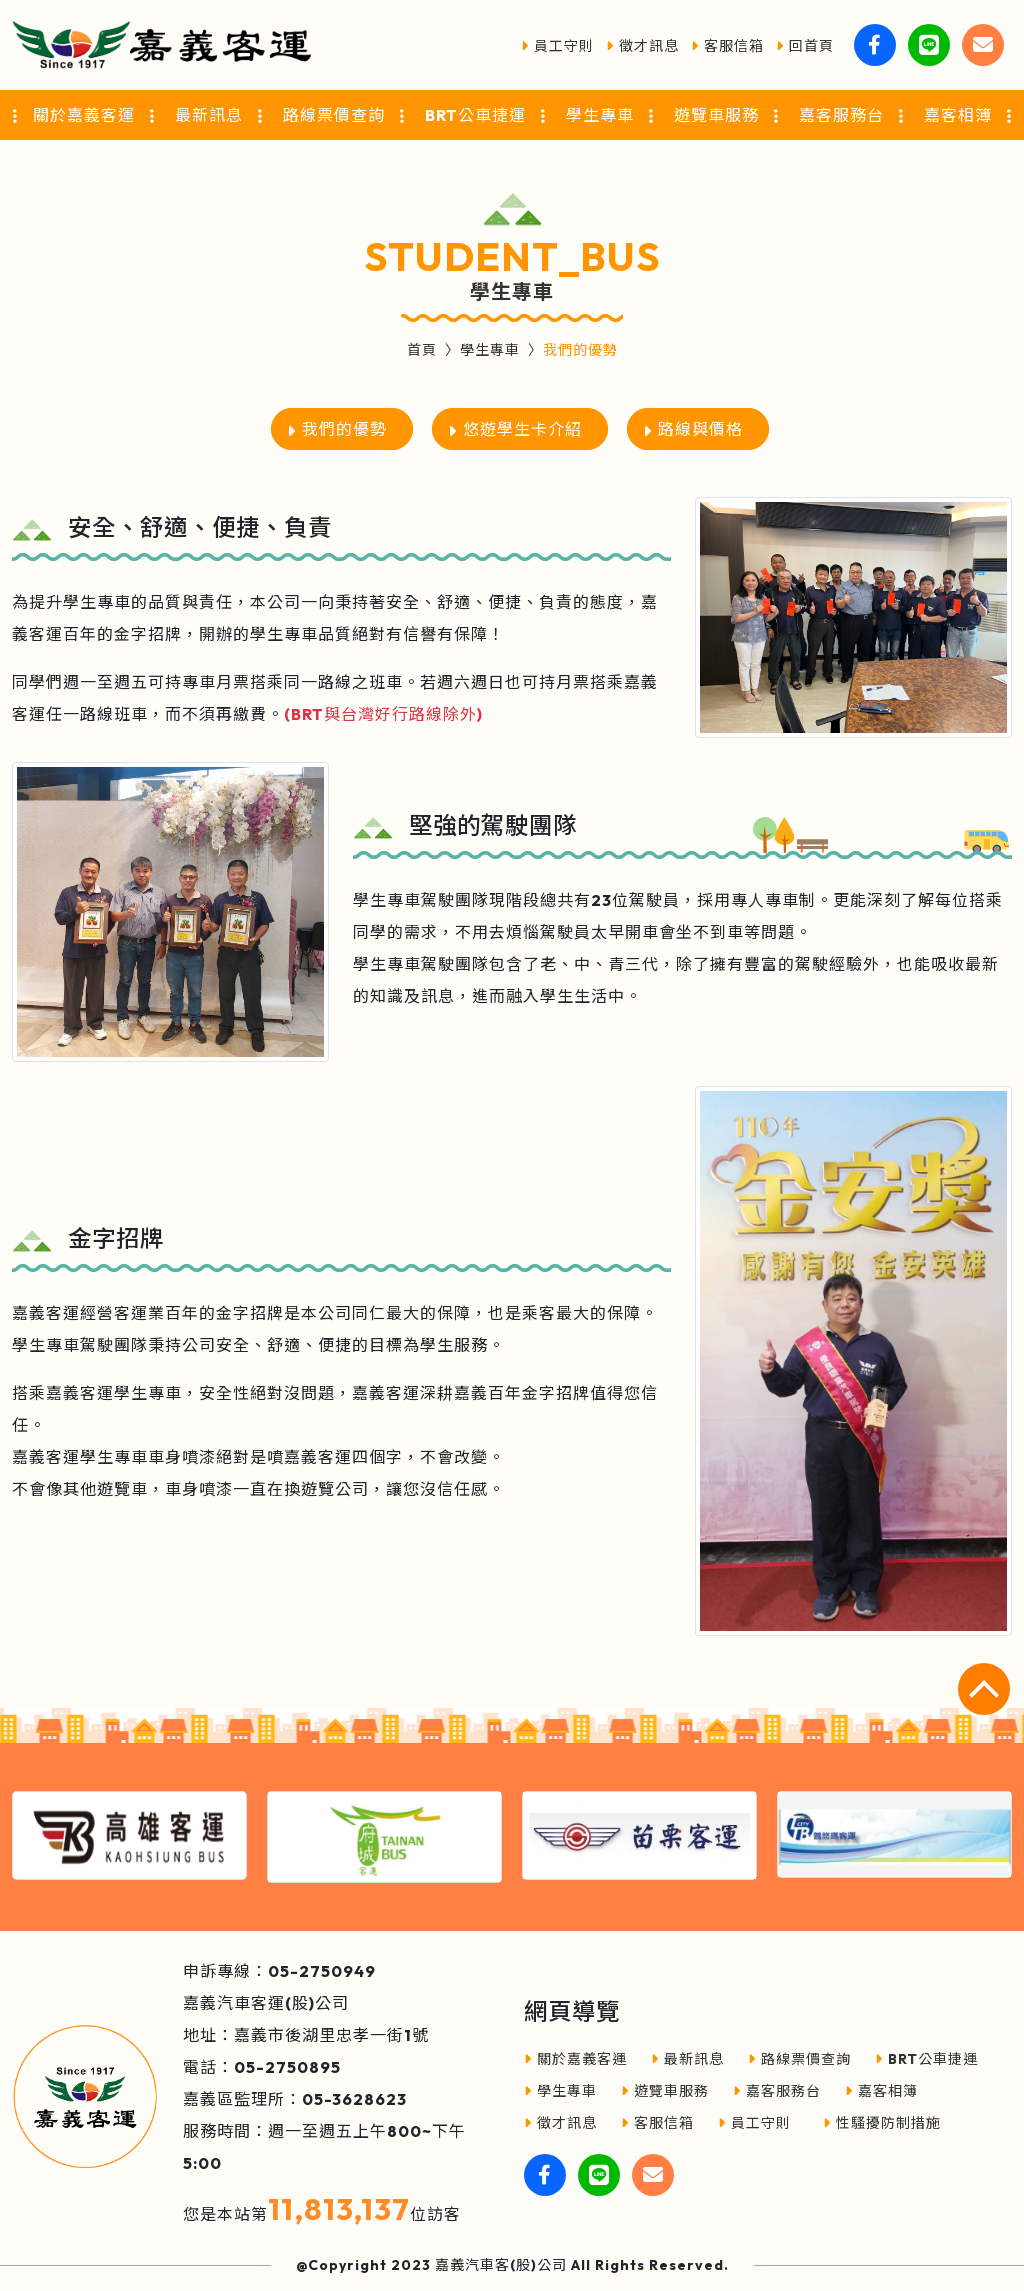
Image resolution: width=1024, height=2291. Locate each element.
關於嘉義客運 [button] (84, 115)
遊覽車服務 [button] (716, 115)
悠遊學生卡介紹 (522, 429)
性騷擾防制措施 (882, 2123)
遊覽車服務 (665, 2091)
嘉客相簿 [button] (958, 115)
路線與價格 (700, 429)
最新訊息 (687, 2059)
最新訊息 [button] (209, 115)
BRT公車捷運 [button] (475, 115)
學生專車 (490, 350)
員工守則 (557, 46)
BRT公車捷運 (926, 2059)
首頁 (422, 350)
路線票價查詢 (799, 2059)
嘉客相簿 (881, 2091)
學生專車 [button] (600, 115)
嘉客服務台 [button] (841, 115)
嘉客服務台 (777, 2091)
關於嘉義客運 (575, 2059)
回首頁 (805, 46)
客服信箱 (727, 46)
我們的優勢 (344, 429)
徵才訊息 (642, 46)
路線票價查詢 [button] (334, 115)
